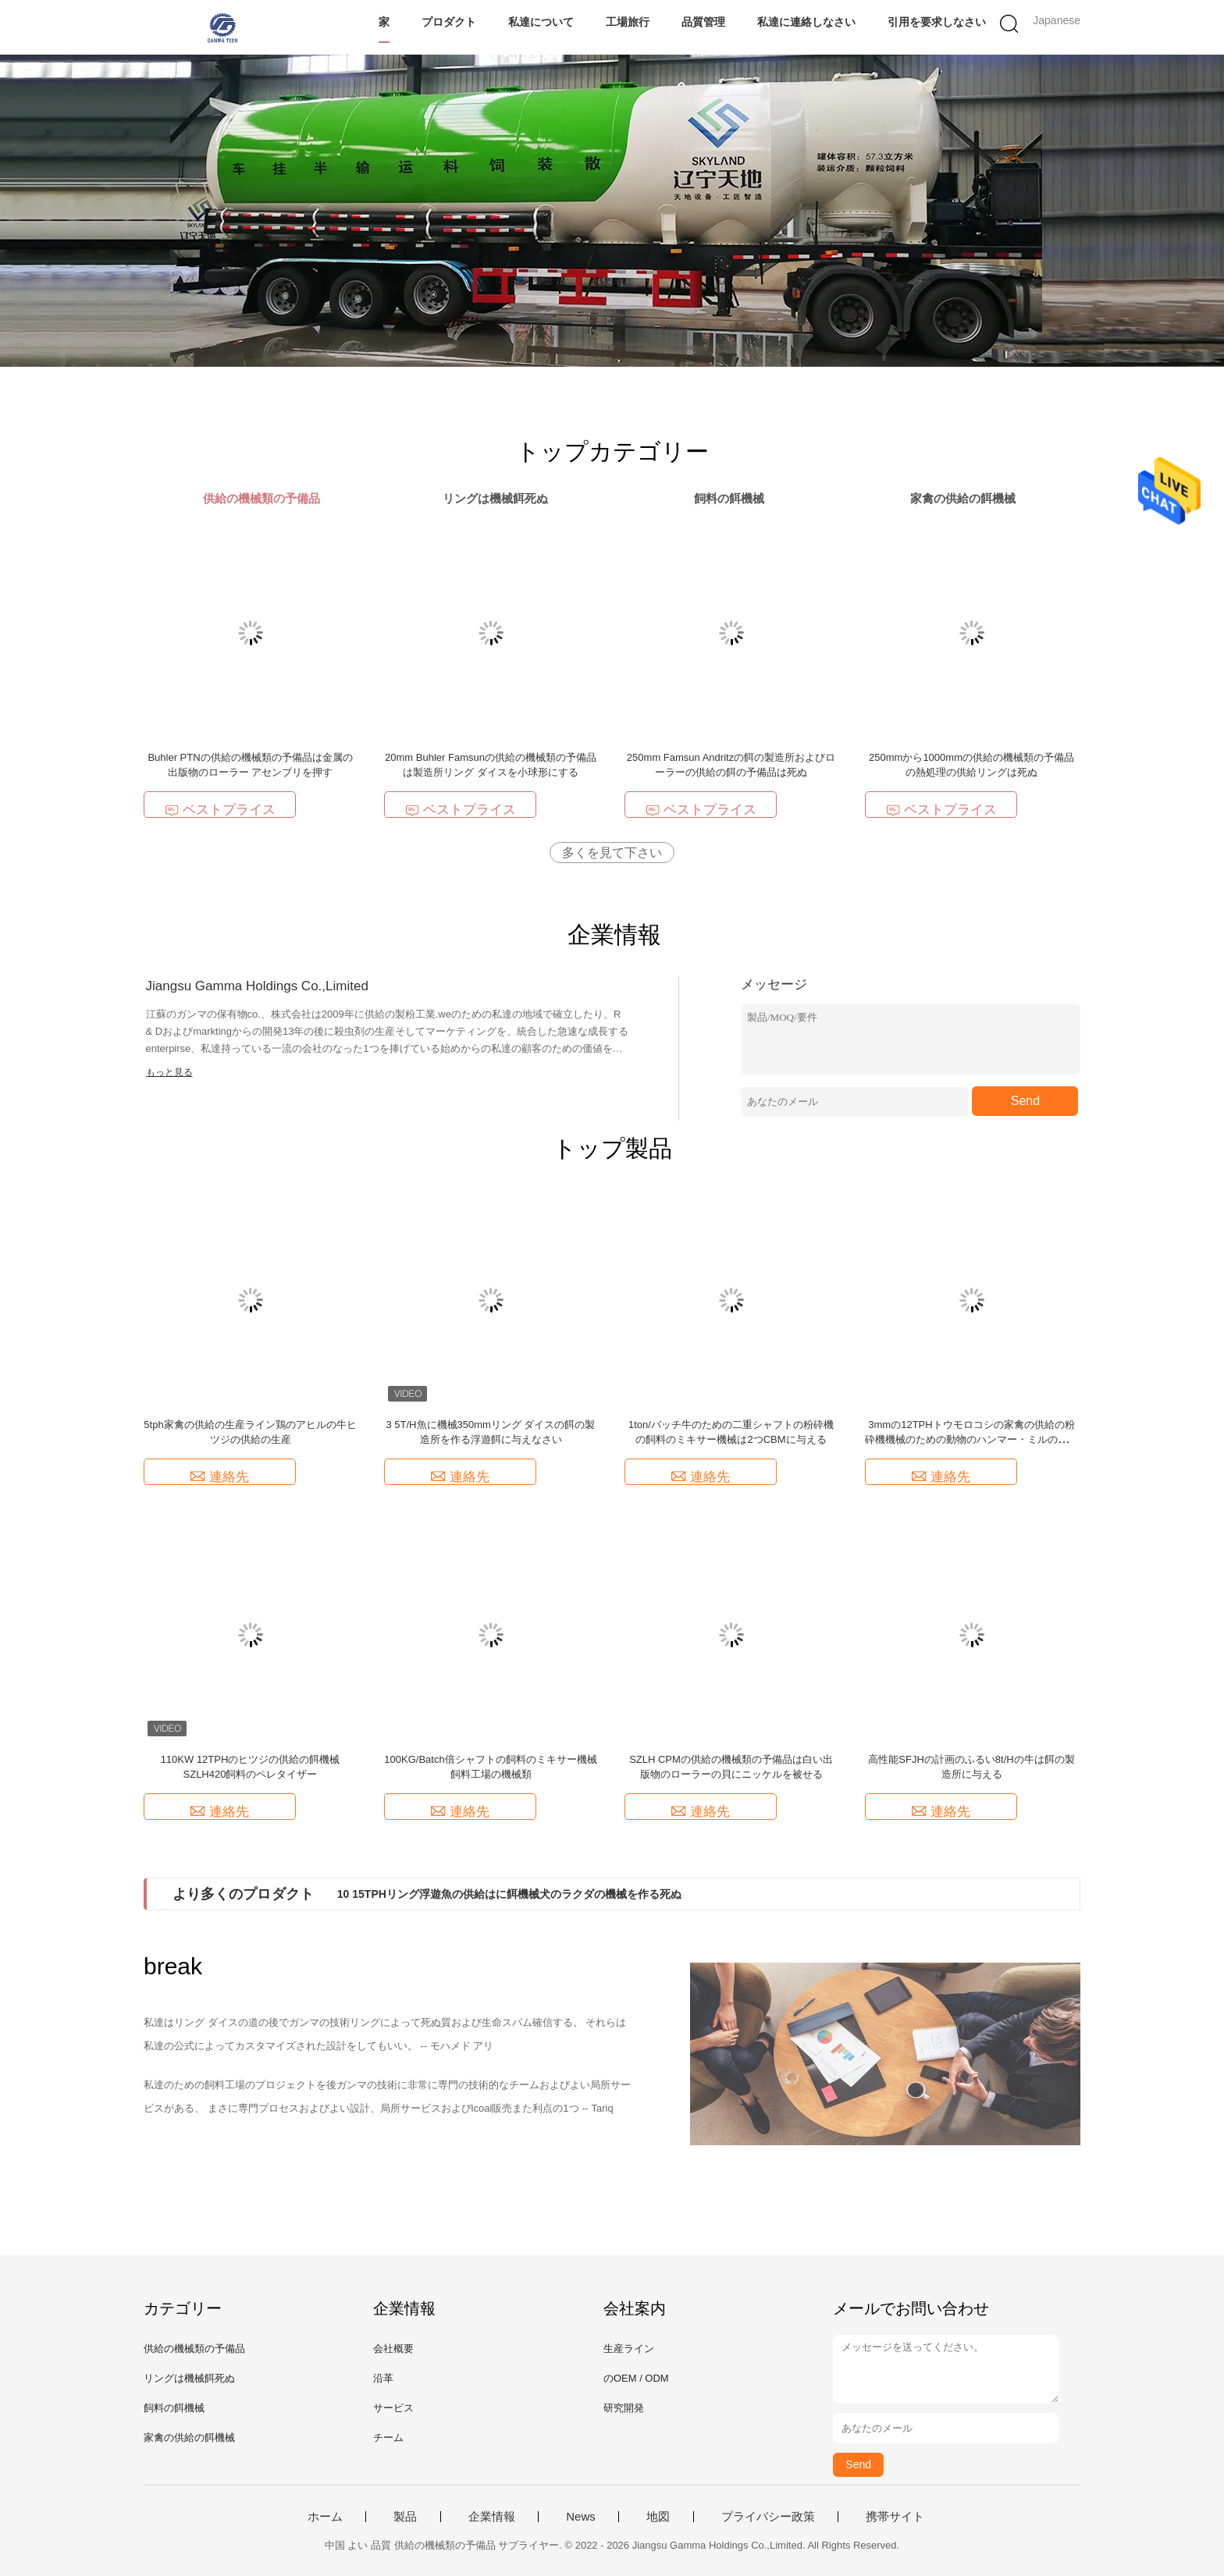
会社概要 (393, 2348)
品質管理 (703, 22)
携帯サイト (895, 2516)
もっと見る (169, 1072)
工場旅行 (627, 22)
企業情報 (491, 2516)
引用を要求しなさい (937, 22)
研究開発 (623, 2408)
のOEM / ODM (636, 2378)
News (581, 2516)
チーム (388, 2437)
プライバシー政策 (768, 2516)
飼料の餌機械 (174, 2408)
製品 (405, 2516)
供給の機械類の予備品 (194, 2348)
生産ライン (628, 2348)
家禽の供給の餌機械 (189, 2437)
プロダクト (449, 22)
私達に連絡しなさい (806, 22)
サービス (393, 2408)
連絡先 (219, 1476)
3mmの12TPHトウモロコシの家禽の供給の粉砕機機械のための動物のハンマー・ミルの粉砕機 (971, 1439)
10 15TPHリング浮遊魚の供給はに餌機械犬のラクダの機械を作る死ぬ (509, 1894)
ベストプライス (220, 809)
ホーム (325, 2516)
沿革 (383, 2378)
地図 (658, 2516)
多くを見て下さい (612, 852)
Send (1025, 1100)
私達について (541, 22)
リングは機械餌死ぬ (189, 2378)
